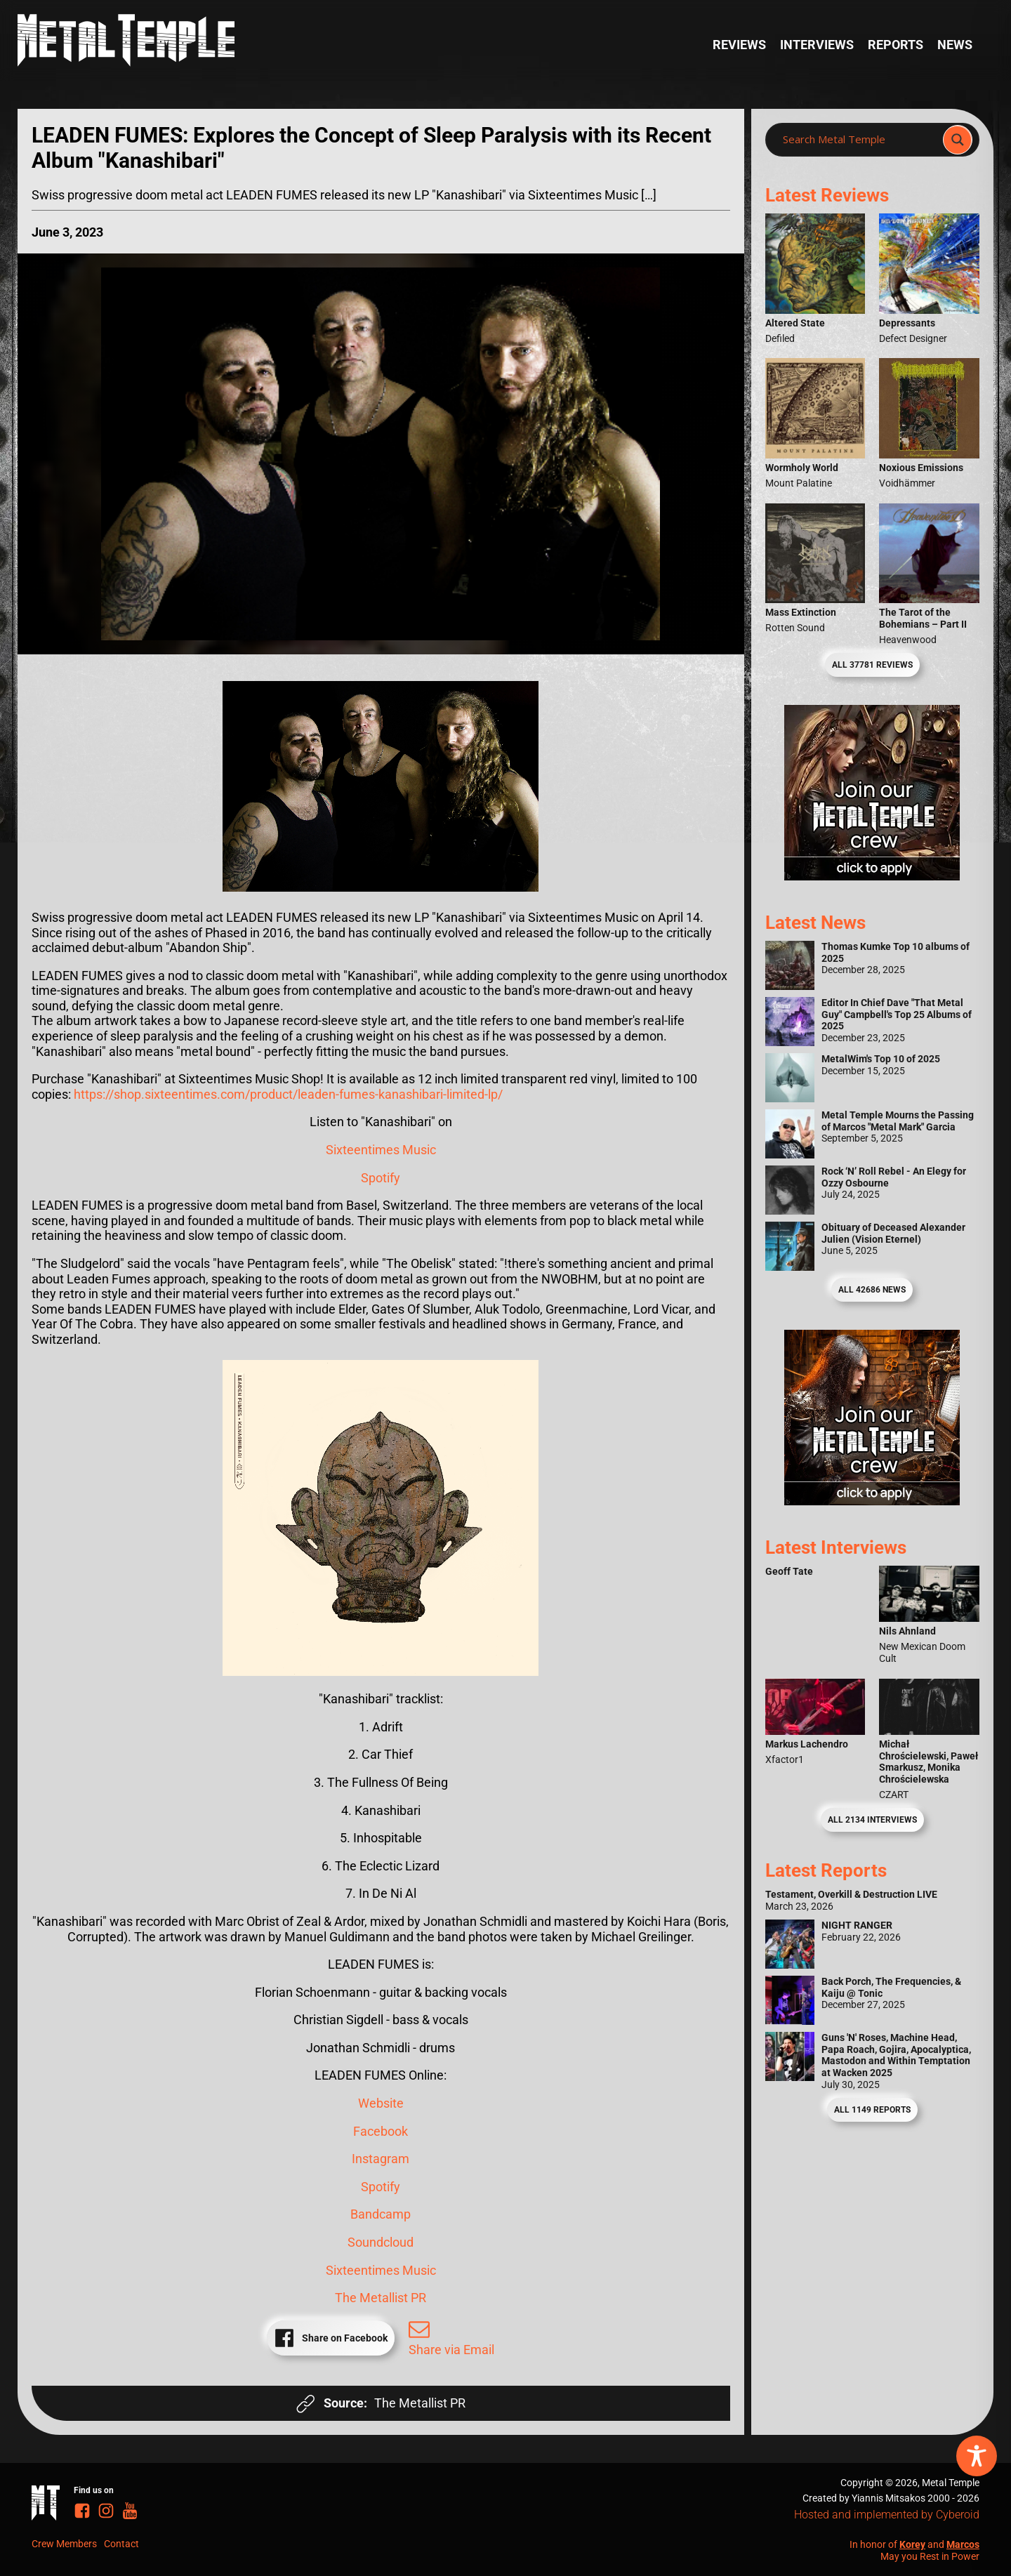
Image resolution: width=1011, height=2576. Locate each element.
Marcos (962, 2544)
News (954, 44)
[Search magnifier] (957, 139)
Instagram (380, 2158)
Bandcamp (380, 2214)
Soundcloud (381, 2242)
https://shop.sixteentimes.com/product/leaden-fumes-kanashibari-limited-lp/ (288, 1094)
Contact (121, 2543)
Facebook (380, 2131)
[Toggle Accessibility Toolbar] (976, 2456)
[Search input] (858, 140)
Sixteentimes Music (381, 1149)
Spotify (380, 1177)
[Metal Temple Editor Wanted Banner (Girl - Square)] (872, 875)
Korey (912, 2544)
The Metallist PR (380, 2297)
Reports (895, 44)
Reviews (739, 44)
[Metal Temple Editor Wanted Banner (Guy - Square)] (872, 1500)
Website (381, 2103)
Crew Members (64, 2543)
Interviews (817, 44)
